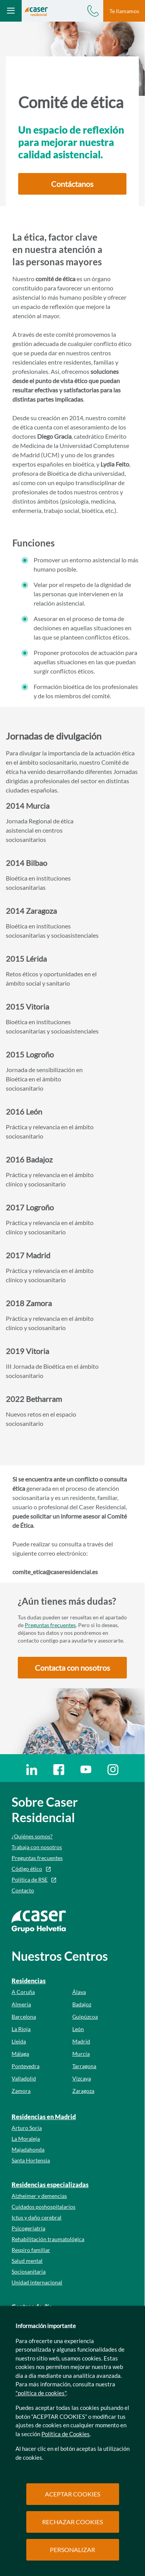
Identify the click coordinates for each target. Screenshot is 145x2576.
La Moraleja (26, 2138)
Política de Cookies (65, 2433)
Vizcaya (81, 2078)
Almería (21, 2004)
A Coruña (23, 1992)
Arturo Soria (27, 2128)
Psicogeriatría (28, 2228)
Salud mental (27, 2260)
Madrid (81, 2041)
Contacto (23, 1890)
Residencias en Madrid (44, 2116)
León (78, 2029)
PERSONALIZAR (72, 2549)
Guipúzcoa (85, 2016)
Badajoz (81, 2004)
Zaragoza (83, 2090)
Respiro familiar (31, 2250)
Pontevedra (25, 2066)
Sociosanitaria (29, 2271)
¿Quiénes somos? (32, 1836)
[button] (72, 184)
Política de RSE (30, 1879)
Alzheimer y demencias (39, 2195)
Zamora (21, 2090)
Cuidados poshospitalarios (43, 2206)
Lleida (19, 2041)
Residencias (29, 1980)
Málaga (20, 2053)
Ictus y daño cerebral (36, 2217)
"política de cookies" (40, 2392)
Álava (79, 1992)
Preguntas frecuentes (50, 1625)
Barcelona (24, 2016)
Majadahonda (28, 2149)
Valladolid (24, 2078)
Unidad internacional (37, 2282)
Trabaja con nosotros (37, 1847)
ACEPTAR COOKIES (72, 2494)
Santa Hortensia (31, 2160)
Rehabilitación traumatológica (48, 2239)
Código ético (27, 1868)
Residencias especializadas (50, 2184)
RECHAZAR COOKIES (72, 2521)
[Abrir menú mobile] (11, 11)
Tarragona (84, 2066)
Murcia (81, 2053)
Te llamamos (124, 11)
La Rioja (21, 2029)
